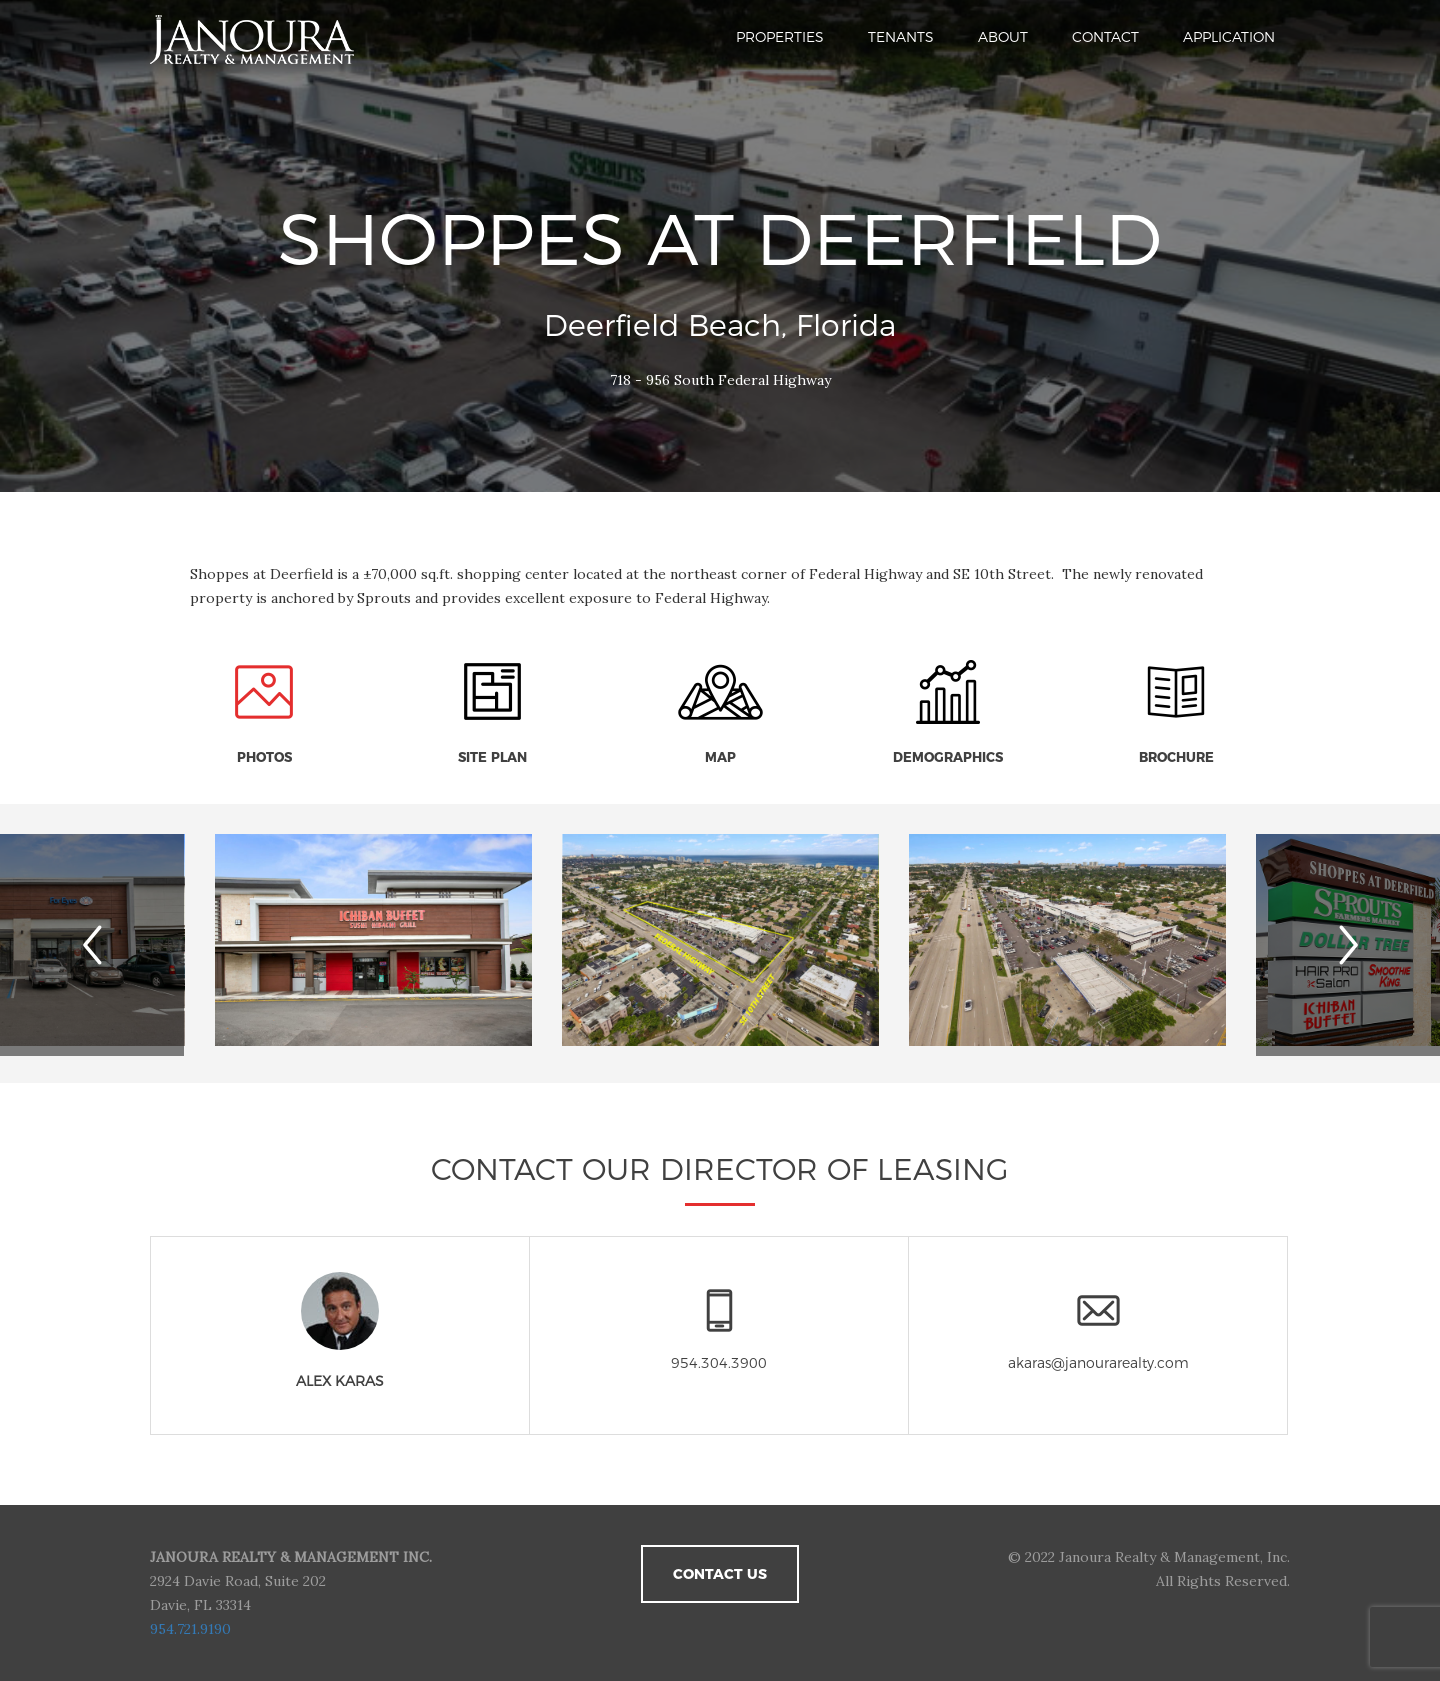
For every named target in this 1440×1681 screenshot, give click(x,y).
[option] (720, 943)
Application (1229, 37)
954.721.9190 (190, 1629)
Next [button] (1364, 945)
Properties (780, 37)
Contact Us (720, 1574)
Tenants (901, 37)
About (1003, 37)
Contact (1105, 37)
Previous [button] (121, 945)
